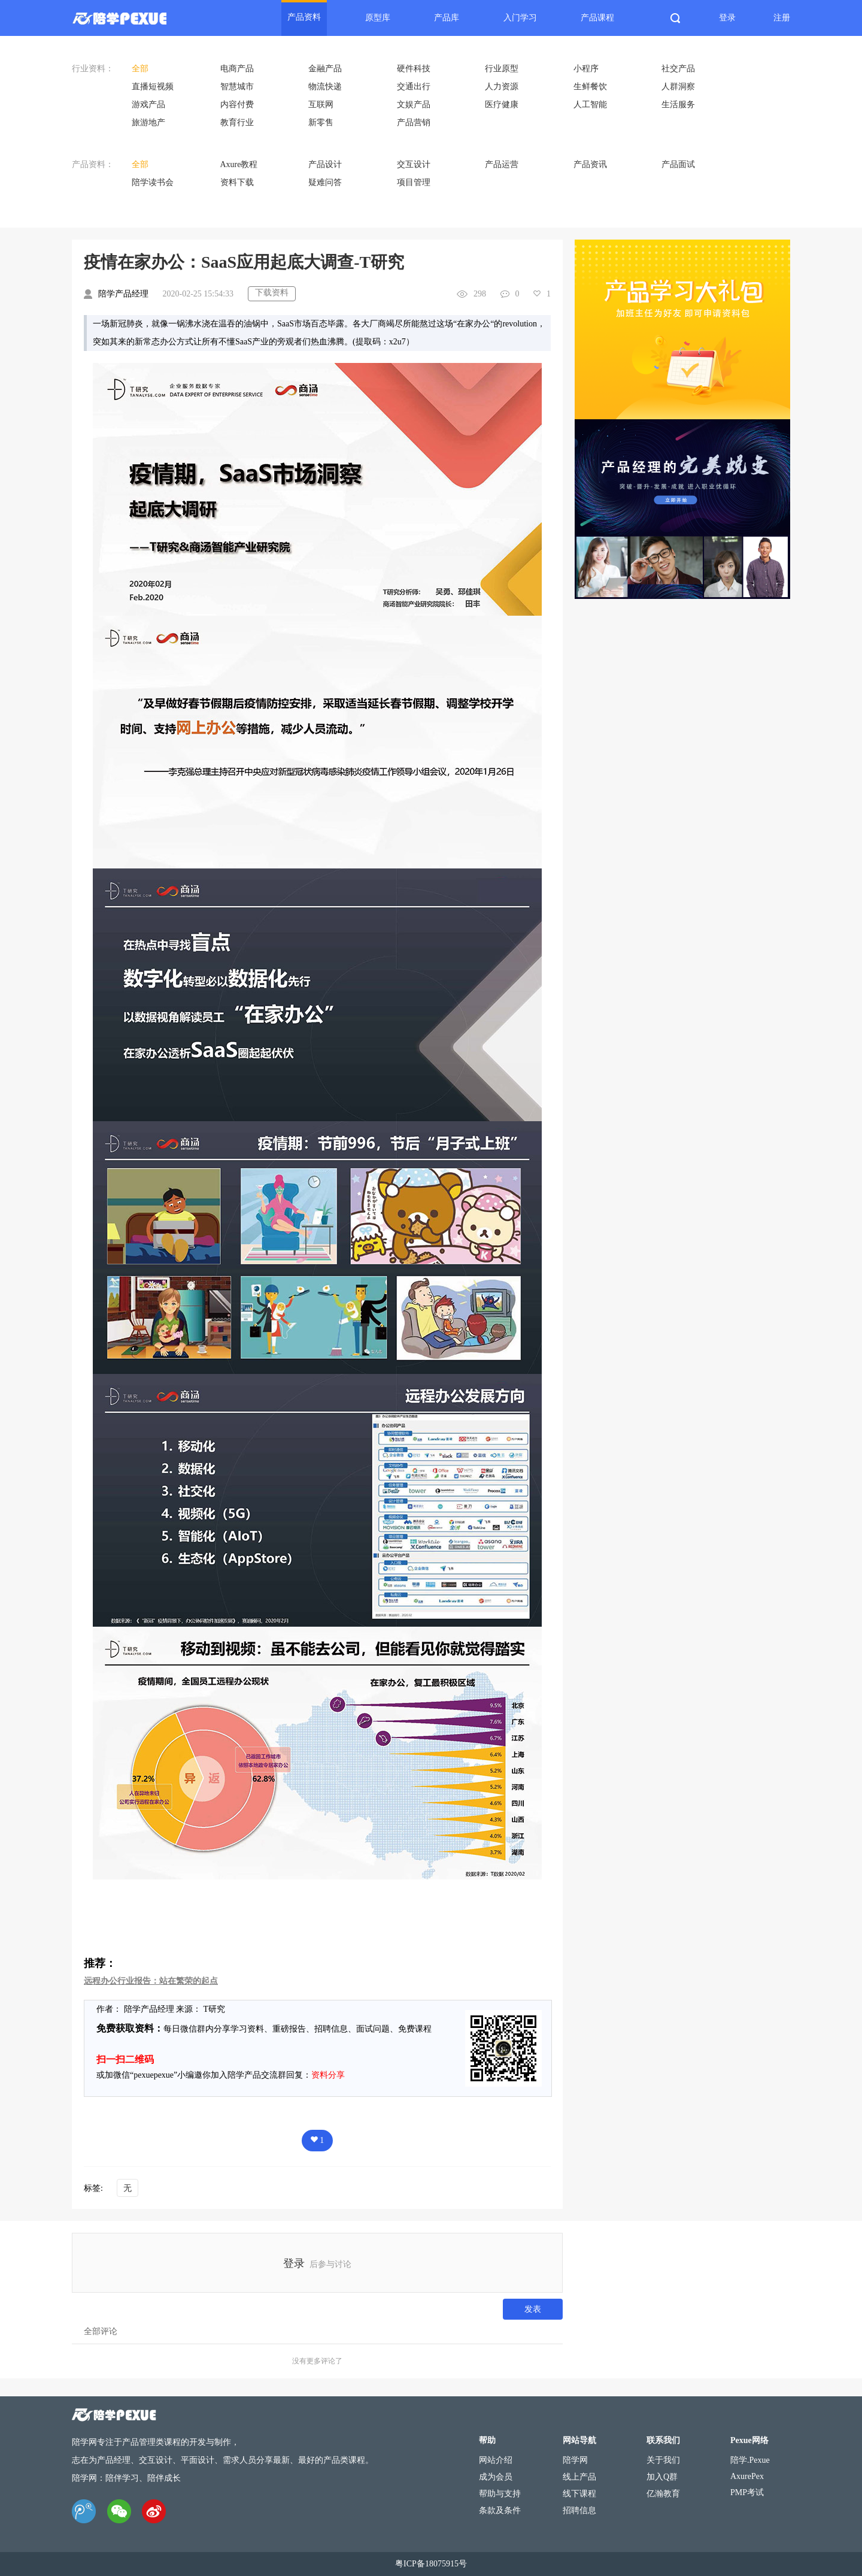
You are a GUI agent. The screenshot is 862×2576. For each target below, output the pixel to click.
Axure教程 (239, 164)
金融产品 (325, 68)
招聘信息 (579, 2510)
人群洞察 (678, 86)
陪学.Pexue (750, 2460)
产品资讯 (590, 164)
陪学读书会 (153, 182)
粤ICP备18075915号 (431, 2563)
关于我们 (663, 2460)
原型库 (377, 17)
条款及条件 (500, 2510)
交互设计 (413, 164)
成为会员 (495, 2476)
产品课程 (597, 17)
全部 (140, 68)
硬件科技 (413, 68)
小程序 (586, 68)
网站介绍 (495, 2460)
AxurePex (747, 2476)
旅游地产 (148, 122)
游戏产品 (148, 104)
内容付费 (237, 104)
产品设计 (325, 164)
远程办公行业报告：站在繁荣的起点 (151, 1980)
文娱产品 (413, 104)
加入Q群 (662, 2476)
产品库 (446, 17)
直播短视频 (153, 86)
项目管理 (413, 182)
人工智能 (590, 104)
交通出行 (413, 86)
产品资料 (304, 17)
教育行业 (237, 122)
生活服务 (678, 104)
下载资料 (272, 292)
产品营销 (413, 122)
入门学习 (520, 17)
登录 (727, 17)
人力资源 (501, 86)
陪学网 (575, 2460)
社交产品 (678, 68)
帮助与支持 (500, 2493)
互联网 (320, 104)
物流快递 (325, 86)
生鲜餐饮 (590, 86)
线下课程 (579, 2493)
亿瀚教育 (663, 2493)
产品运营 (501, 164)
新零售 (320, 122)
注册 (781, 17)
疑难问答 (325, 182)
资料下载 (237, 182)
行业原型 (501, 68)
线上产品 (579, 2476)
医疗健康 (501, 104)
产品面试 (678, 164)
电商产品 (237, 68)
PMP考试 (747, 2492)
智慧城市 (237, 86)
